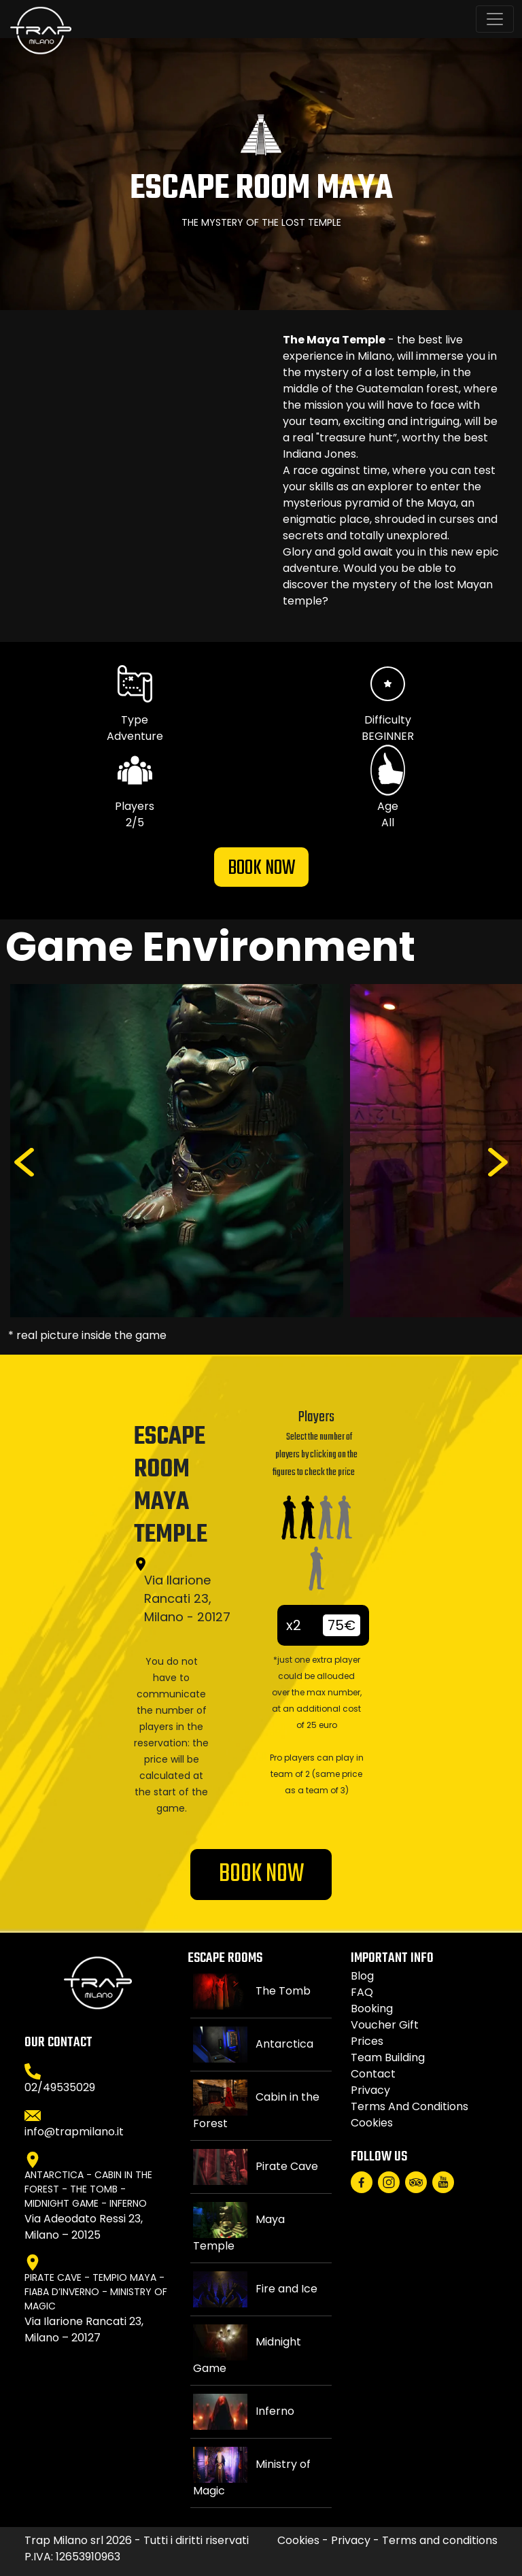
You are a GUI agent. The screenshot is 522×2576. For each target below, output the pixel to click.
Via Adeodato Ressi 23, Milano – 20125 (83, 2227)
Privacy (370, 2090)
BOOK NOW (261, 868)
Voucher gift (385, 2025)
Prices (367, 2041)
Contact (373, 2074)
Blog (362, 1976)
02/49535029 (59, 2087)
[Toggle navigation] (495, 19)
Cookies (372, 2123)
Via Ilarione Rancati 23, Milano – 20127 (83, 2329)
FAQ (362, 1992)
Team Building (388, 2057)
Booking (372, 2008)
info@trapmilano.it (74, 2131)
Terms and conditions (409, 2106)
